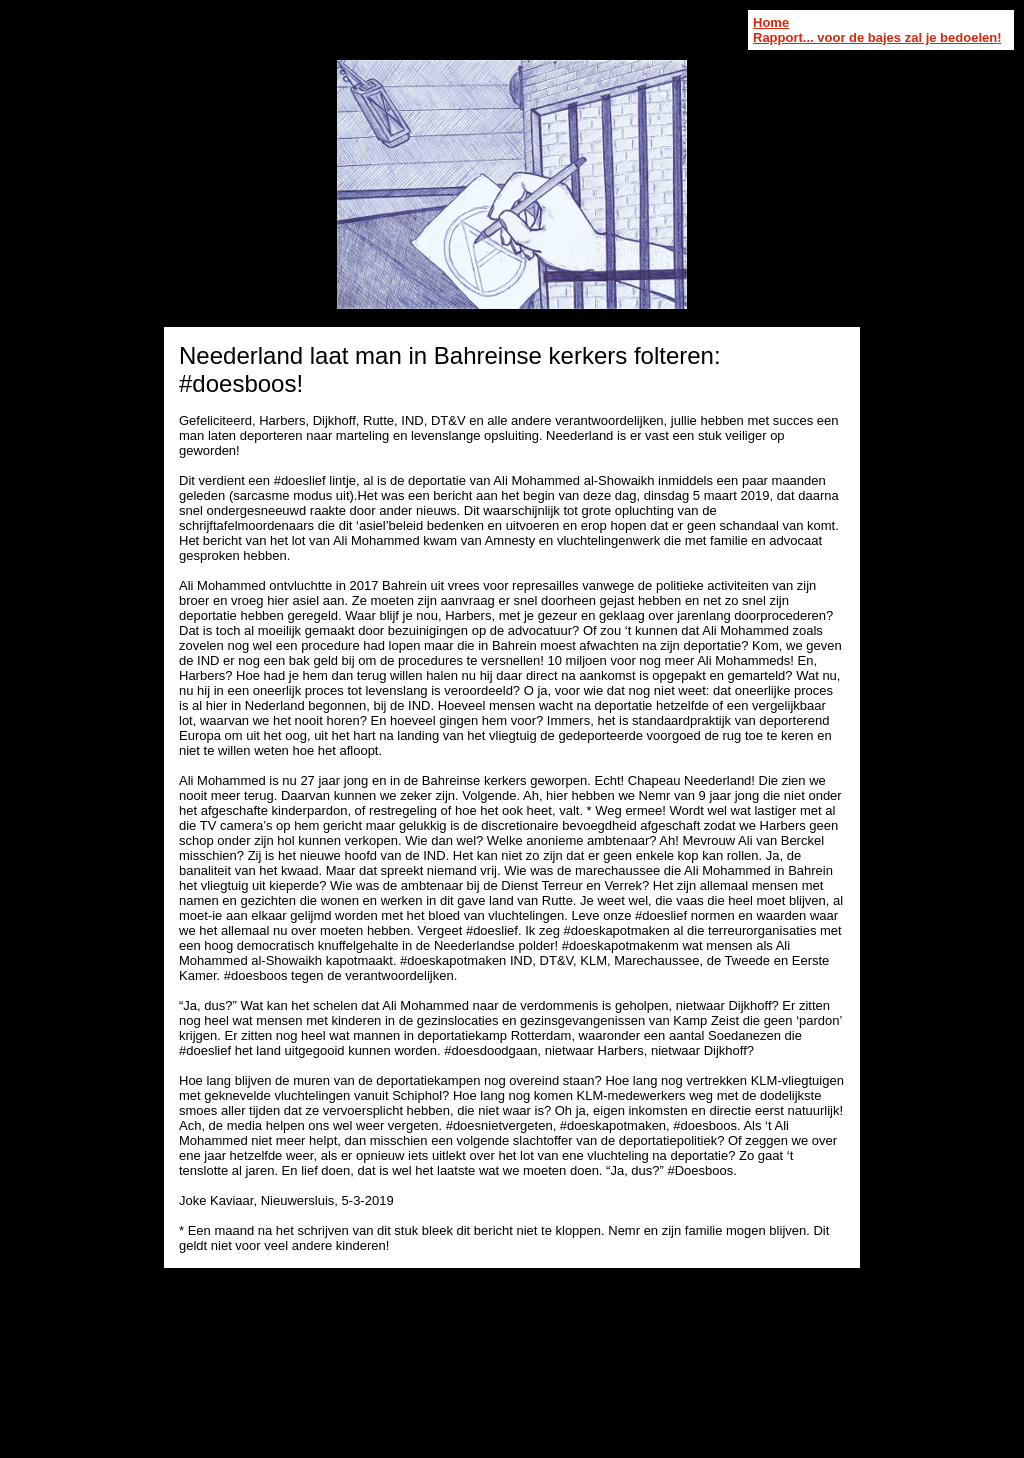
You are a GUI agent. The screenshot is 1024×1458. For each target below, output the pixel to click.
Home (771, 22)
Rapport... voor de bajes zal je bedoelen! (877, 37)
